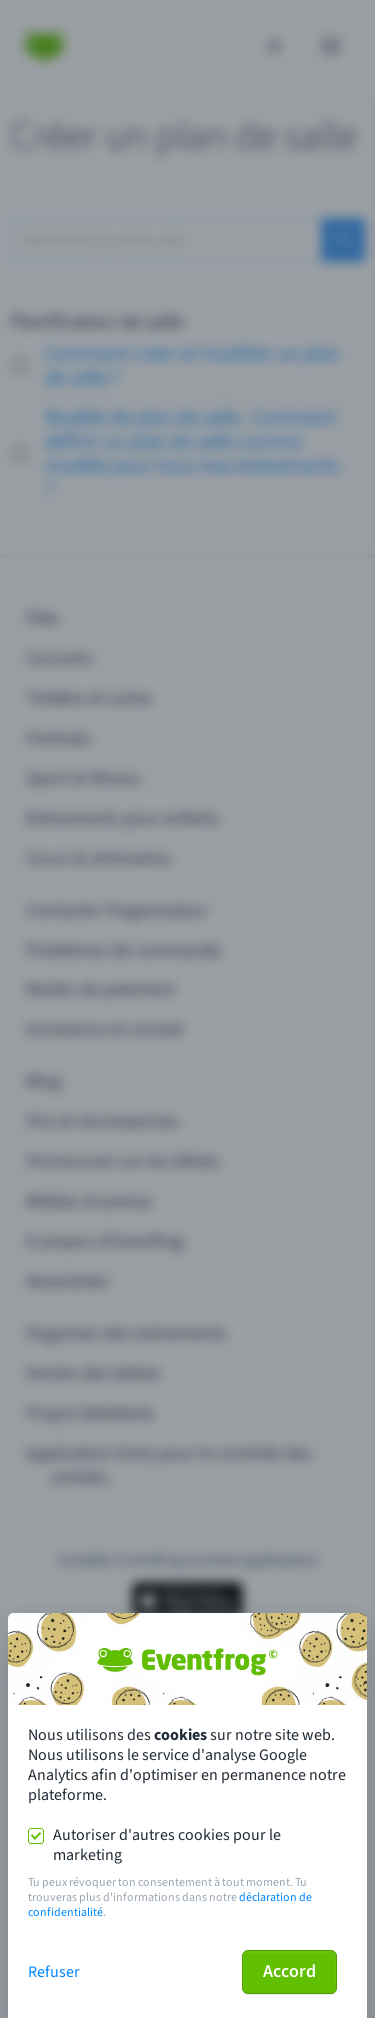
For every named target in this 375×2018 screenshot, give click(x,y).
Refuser (54, 1972)
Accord (289, 1971)
